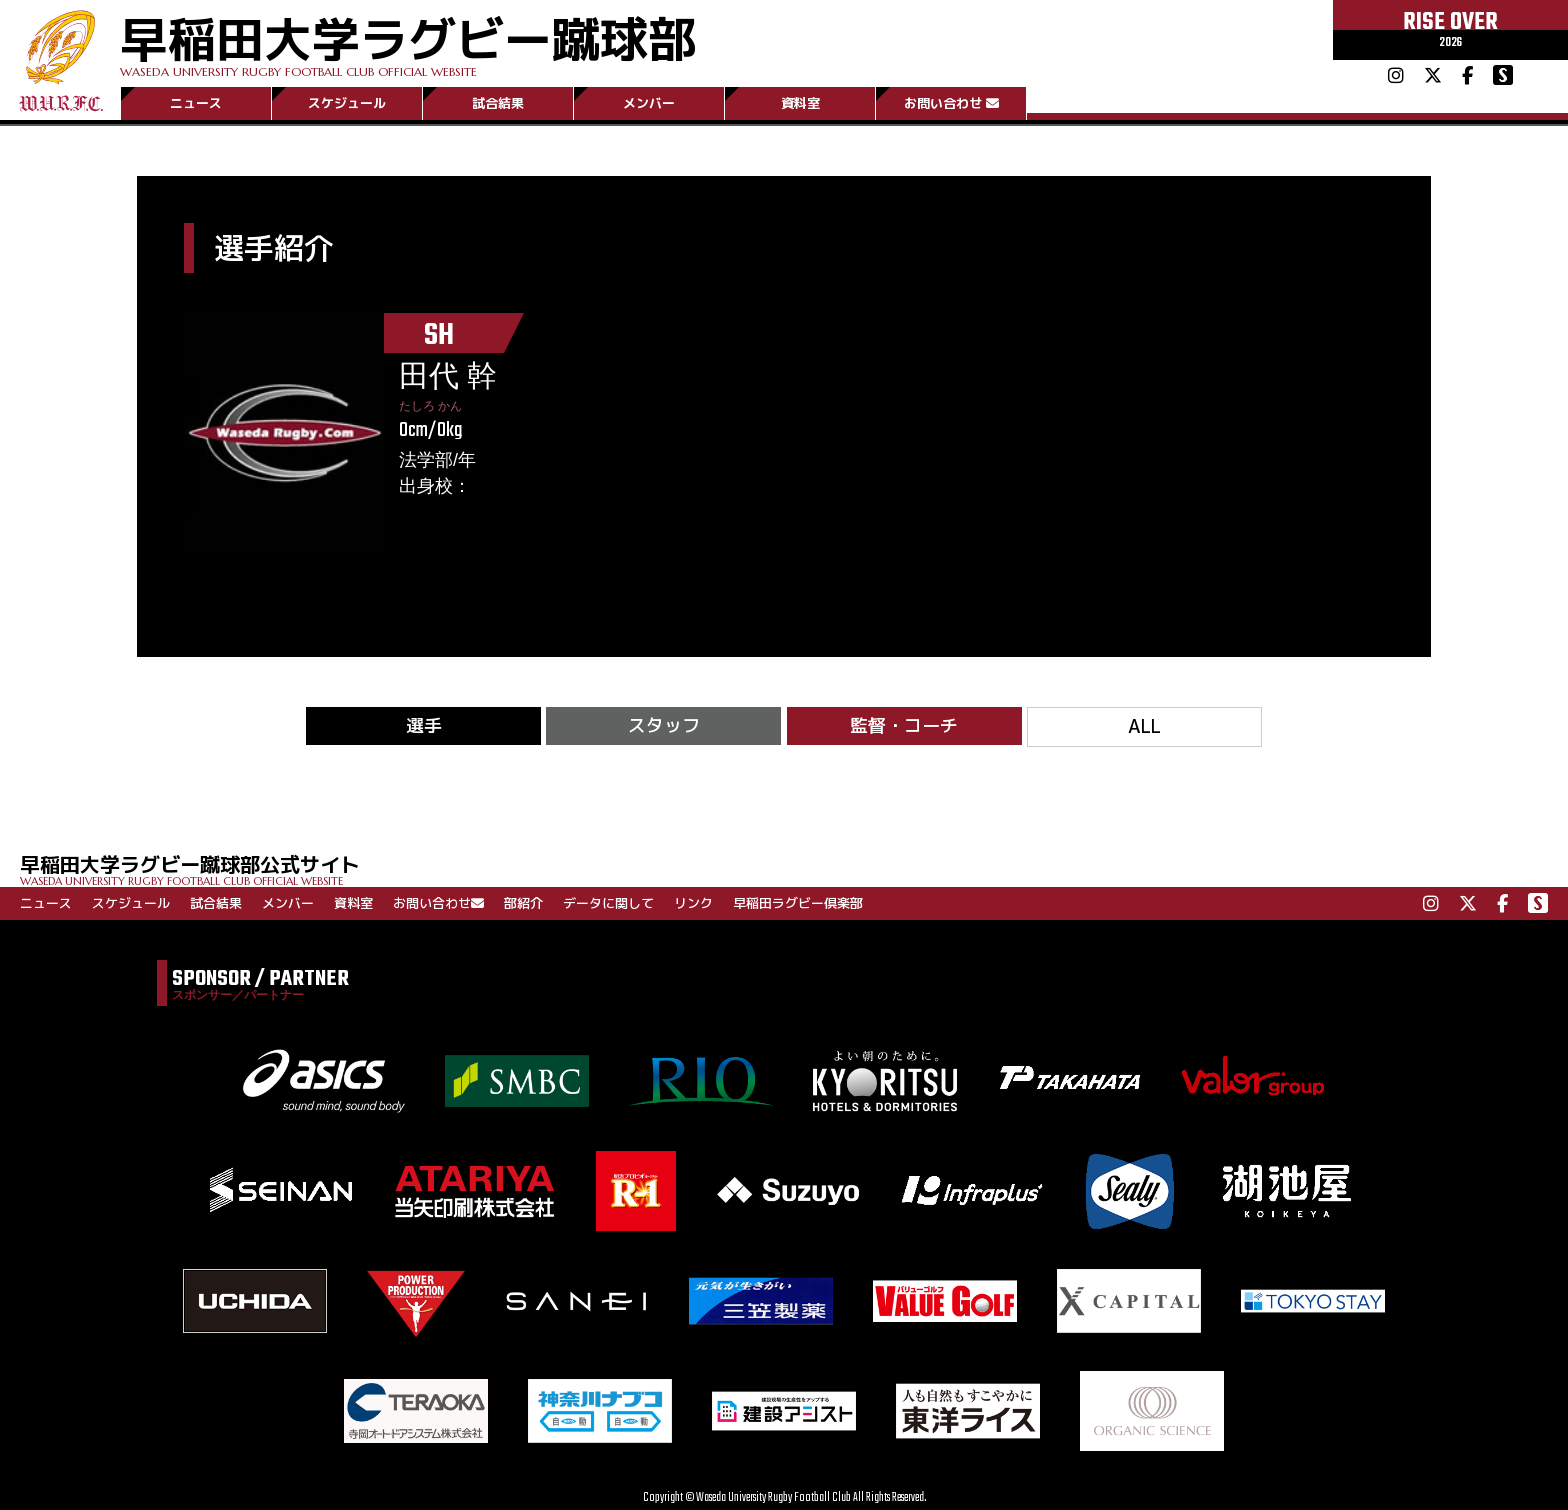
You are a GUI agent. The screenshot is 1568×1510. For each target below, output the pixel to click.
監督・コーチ (904, 725)
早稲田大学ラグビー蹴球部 (408, 41)
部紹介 (523, 903)
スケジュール (347, 103)
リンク (693, 903)
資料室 (800, 103)
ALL (1144, 726)
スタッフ (664, 725)
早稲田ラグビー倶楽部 (798, 903)
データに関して (608, 903)
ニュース (196, 103)
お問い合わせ (951, 103)
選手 (424, 725)
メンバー (649, 103)
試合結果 (498, 103)
